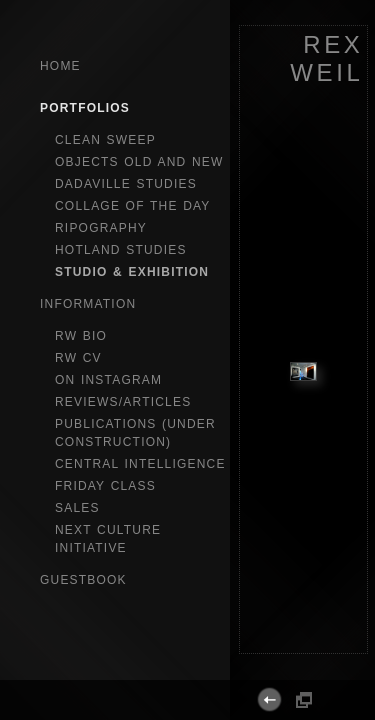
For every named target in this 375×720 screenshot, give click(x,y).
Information (88, 304)
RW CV (78, 358)
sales (77, 508)
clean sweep (105, 140)
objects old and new (139, 162)
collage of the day (133, 206)
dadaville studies (126, 184)
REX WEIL (326, 58)
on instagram (108, 380)
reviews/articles (123, 402)
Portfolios (85, 108)
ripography (101, 228)
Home (60, 66)
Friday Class (105, 486)
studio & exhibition (132, 272)
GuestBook (83, 580)
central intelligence (140, 464)
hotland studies (121, 250)
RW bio (81, 336)
